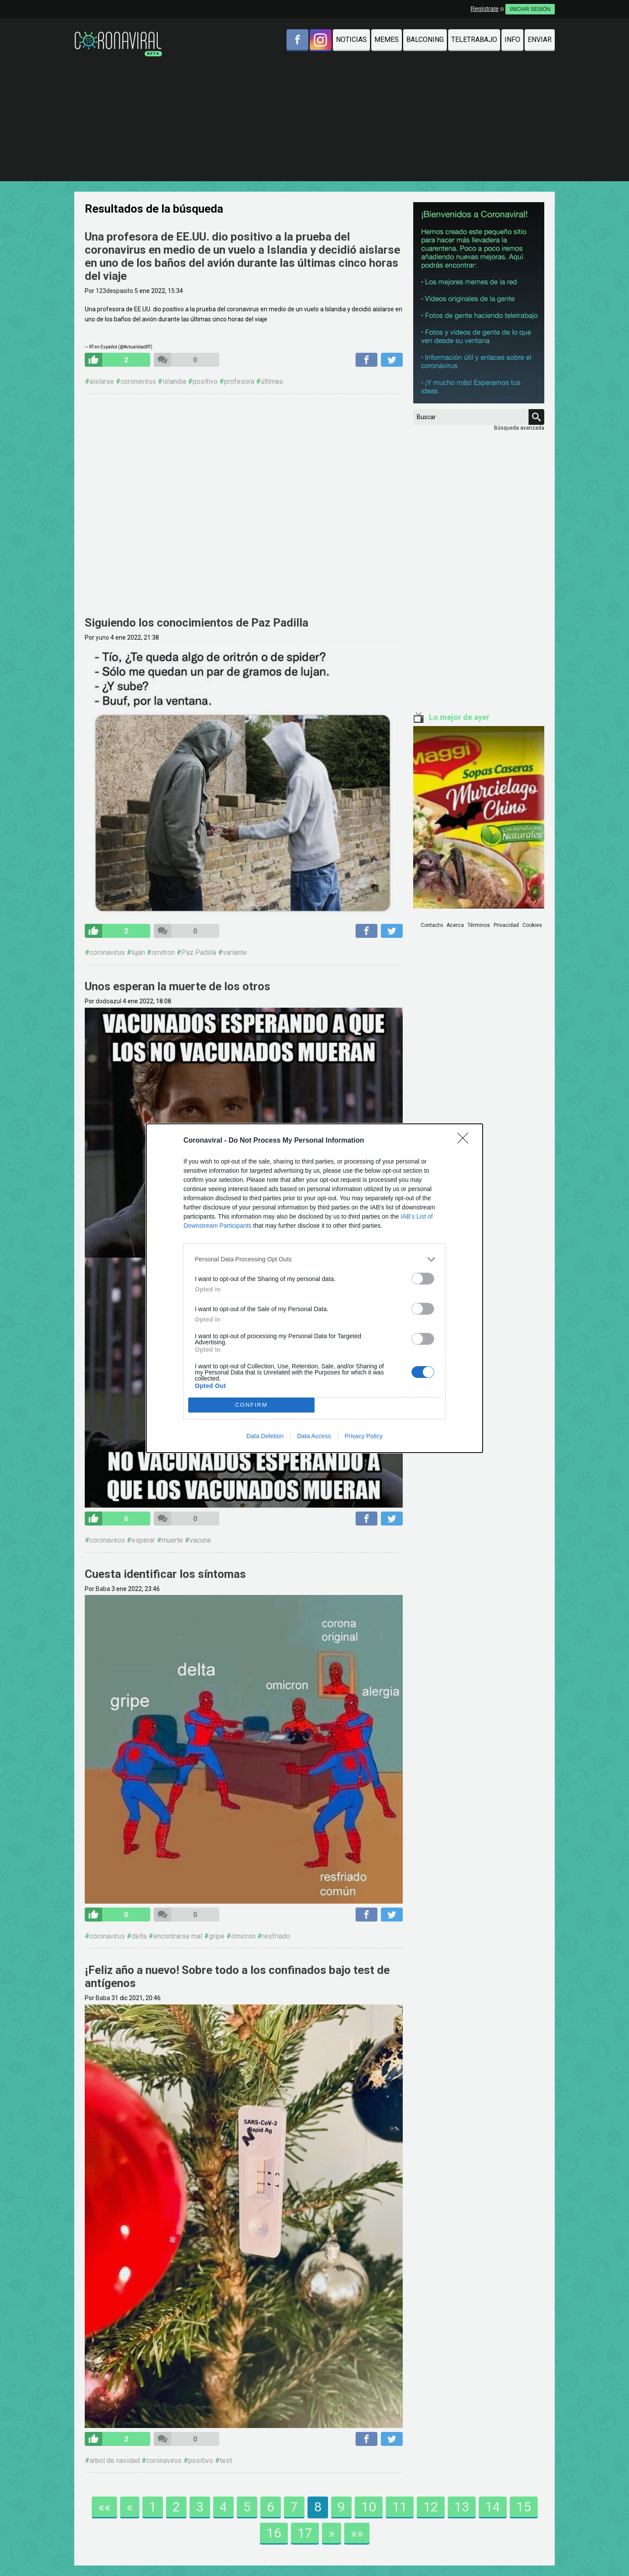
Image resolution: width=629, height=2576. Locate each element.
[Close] (465, 1141)
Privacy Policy (364, 1436)
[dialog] (314, 1288)
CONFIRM (251, 1405)
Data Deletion (264, 1436)
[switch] (422, 1279)
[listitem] (314, 1259)
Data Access (314, 1436)
